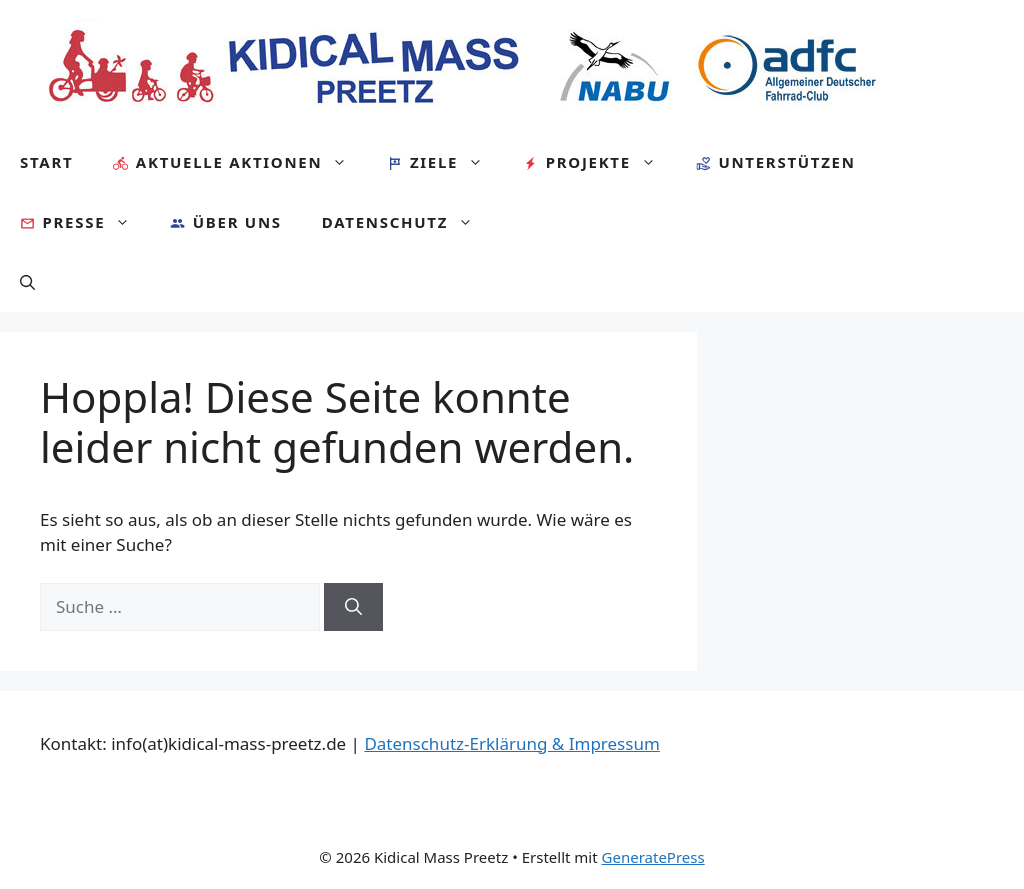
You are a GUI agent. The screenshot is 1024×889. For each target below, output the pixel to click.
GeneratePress (653, 857)
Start (46, 162)
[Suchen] (353, 607)
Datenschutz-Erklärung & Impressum (511, 743)
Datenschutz (407, 222)
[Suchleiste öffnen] (27, 282)
